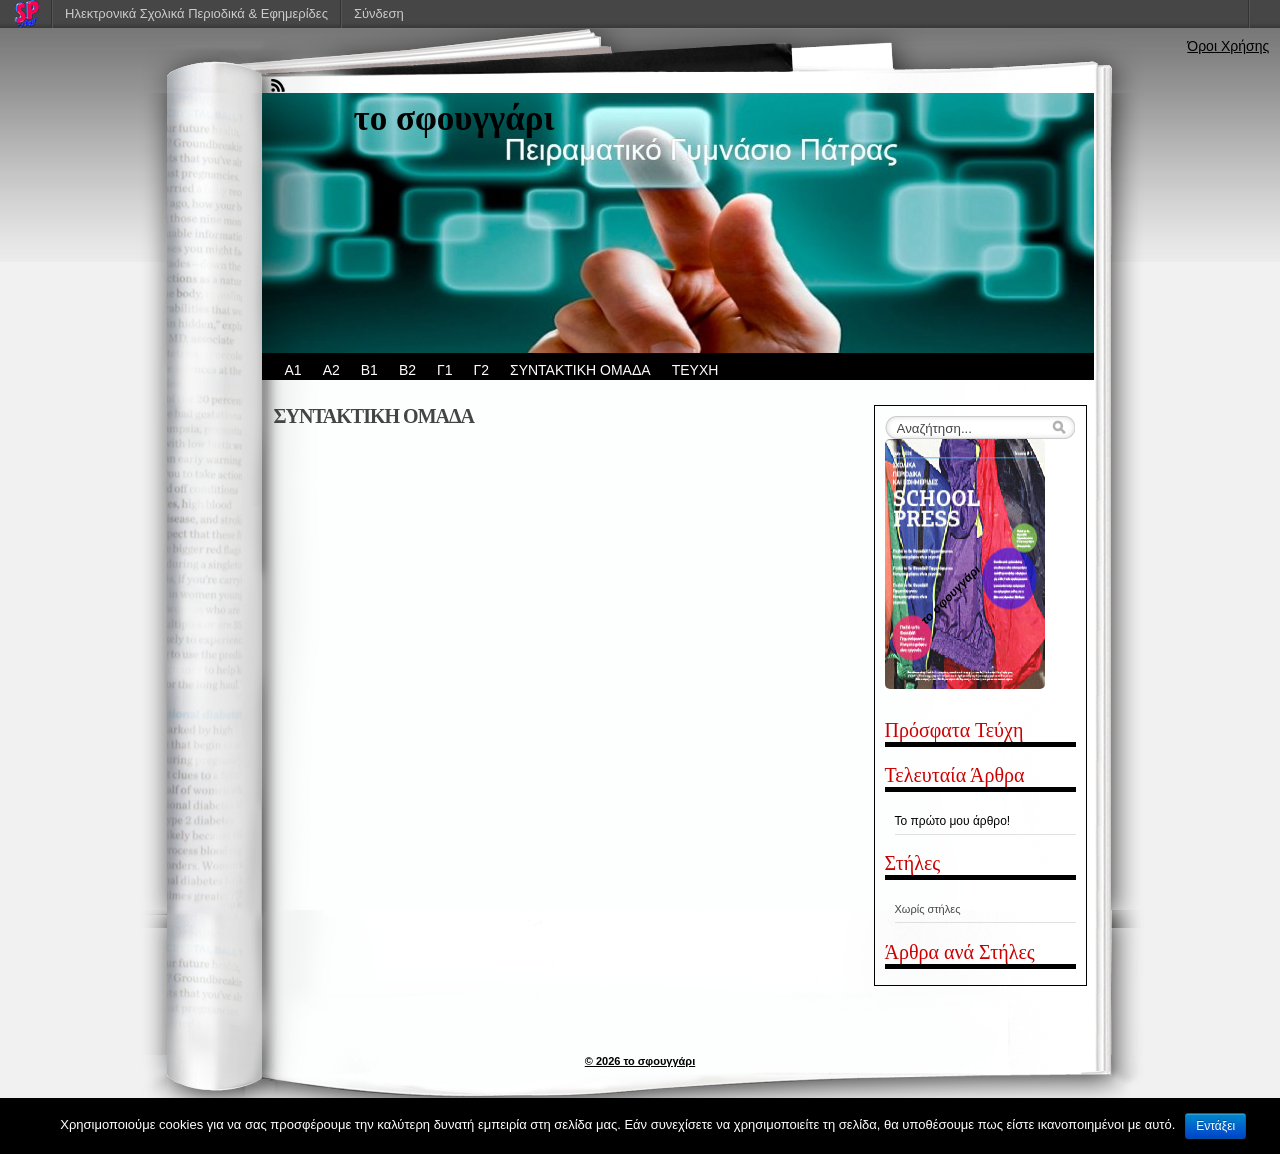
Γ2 (482, 370)
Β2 (407, 370)
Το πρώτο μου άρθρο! (953, 821)
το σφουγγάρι (454, 118)
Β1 (369, 370)
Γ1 (445, 370)
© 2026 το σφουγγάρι (640, 1061)
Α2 (331, 370)
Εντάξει (1215, 1126)
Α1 (293, 370)
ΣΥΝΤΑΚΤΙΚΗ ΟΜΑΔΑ (580, 370)
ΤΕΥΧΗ (695, 370)
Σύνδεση (379, 13)
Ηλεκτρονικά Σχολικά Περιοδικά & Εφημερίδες (196, 13)
